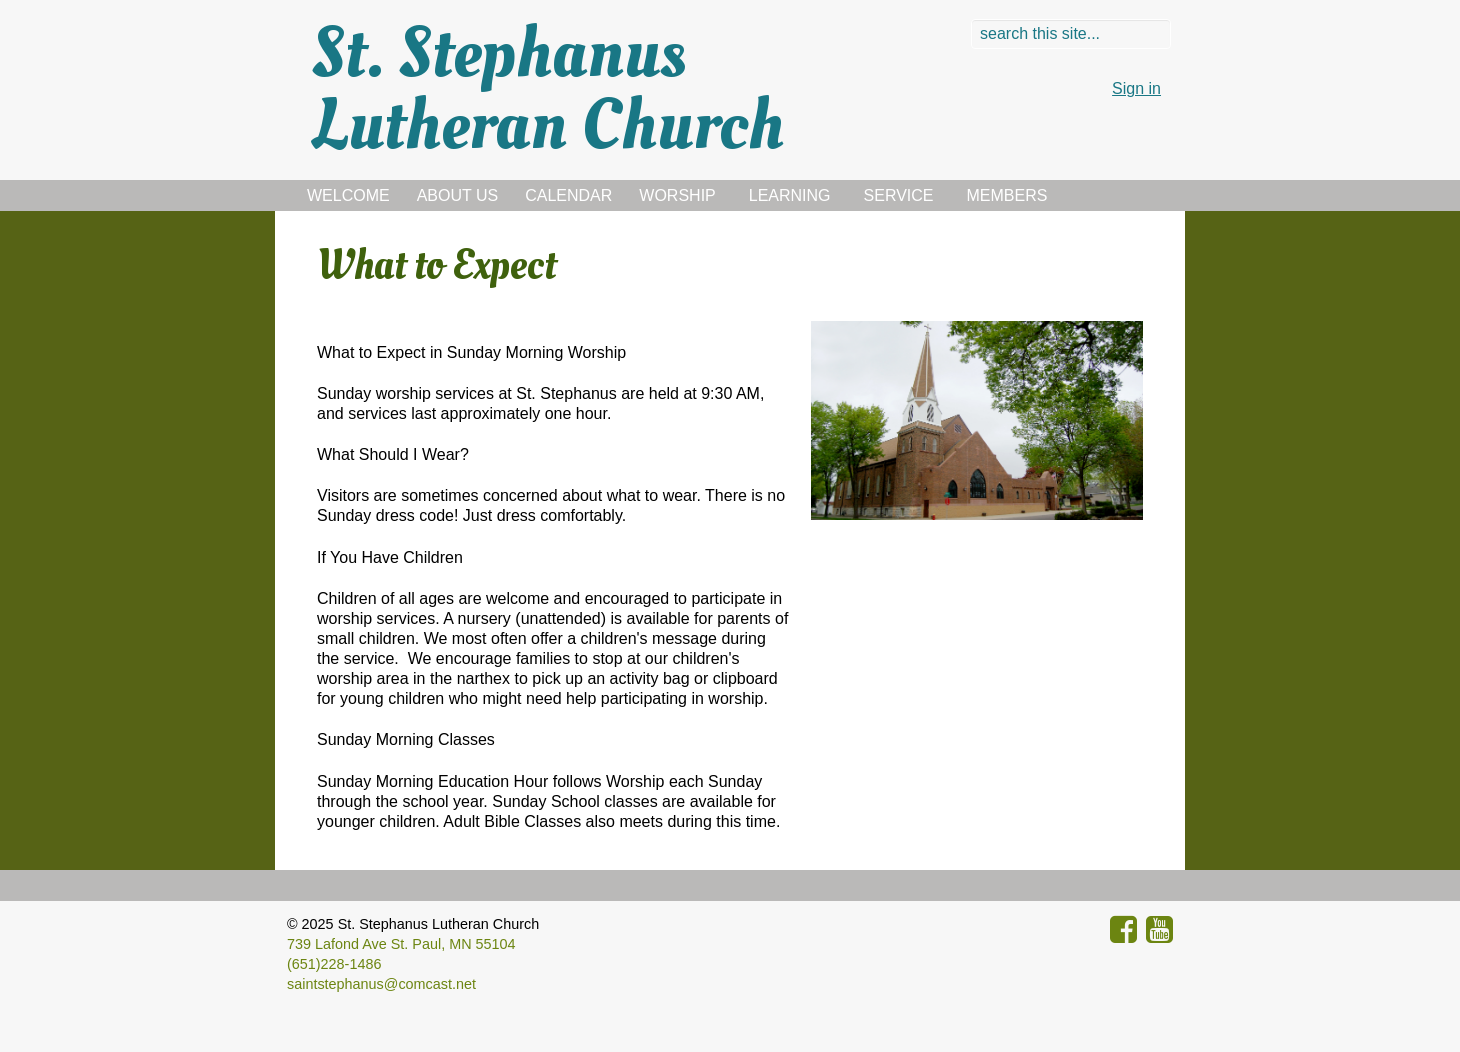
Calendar (568, 195)
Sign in (1136, 88)
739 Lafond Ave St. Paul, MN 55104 (401, 944)
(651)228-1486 (334, 964)
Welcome (348, 195)
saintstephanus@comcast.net (381, 984)
